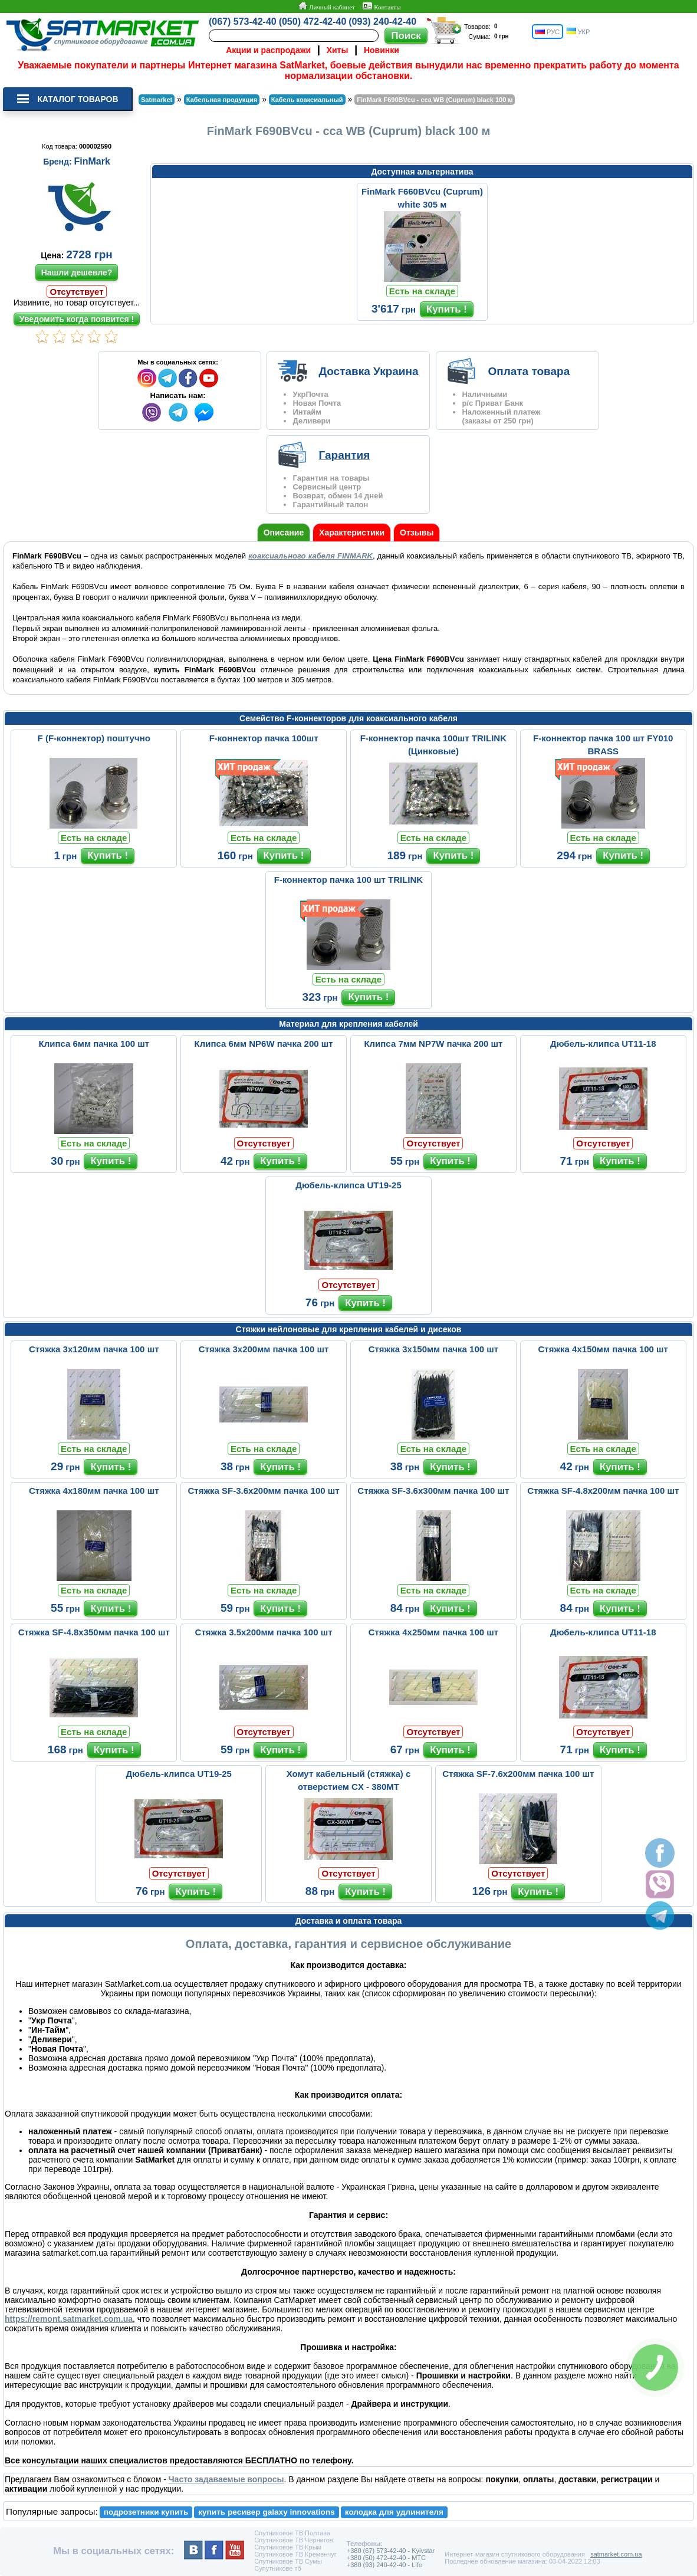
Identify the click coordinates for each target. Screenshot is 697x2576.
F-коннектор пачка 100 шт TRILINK (348, 880)
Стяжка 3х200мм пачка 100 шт (263, 1349)
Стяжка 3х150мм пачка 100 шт (433, 1349)
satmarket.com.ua (616, 2554)
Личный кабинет (326, 6)
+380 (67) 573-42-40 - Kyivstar (391, 2550)
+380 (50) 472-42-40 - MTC (386, 2557)
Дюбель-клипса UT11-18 (603, 1044)
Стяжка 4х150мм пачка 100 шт (603, 1349)
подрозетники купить (146, 2512)
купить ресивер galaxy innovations (266, 2512)
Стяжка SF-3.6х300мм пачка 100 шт (433, 1491)
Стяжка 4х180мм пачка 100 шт (94, 1491)
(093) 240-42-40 (382, 22)
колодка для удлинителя (394, 2512)
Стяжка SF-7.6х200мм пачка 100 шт (518, 1774)
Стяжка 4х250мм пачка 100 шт (433, 1632)
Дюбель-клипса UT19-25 (348, 1185)
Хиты (337, 50)
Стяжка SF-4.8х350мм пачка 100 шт (94, 1632)
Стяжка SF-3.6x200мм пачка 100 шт (264, 1491)
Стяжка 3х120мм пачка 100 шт (94, 1349)
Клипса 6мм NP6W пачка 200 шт (264, 1044)
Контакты (381, 6)
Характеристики (351, 532)
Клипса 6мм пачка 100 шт (94, 1044)
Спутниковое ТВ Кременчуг (295, 2554)
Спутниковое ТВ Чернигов (293, 2540)
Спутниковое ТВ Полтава (292, 2532)
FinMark (92, 161)
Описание (284, 532)
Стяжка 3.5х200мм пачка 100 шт (264, 1632)
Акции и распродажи (268, 50)
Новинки (381, 50)
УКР (578, 31)
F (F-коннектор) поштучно (94, 738)
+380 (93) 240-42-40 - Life (384, 2564)
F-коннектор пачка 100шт (263, 738)
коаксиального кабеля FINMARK (310, 555)
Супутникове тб (277, 2568)
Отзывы (416, 532)
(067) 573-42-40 (243, 22)
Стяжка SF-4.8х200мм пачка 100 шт (603, 1491)
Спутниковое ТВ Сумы (288, 2561)
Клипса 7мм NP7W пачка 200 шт (433, 1044)
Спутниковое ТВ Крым (287, 2547)
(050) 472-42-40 (313, 22)
